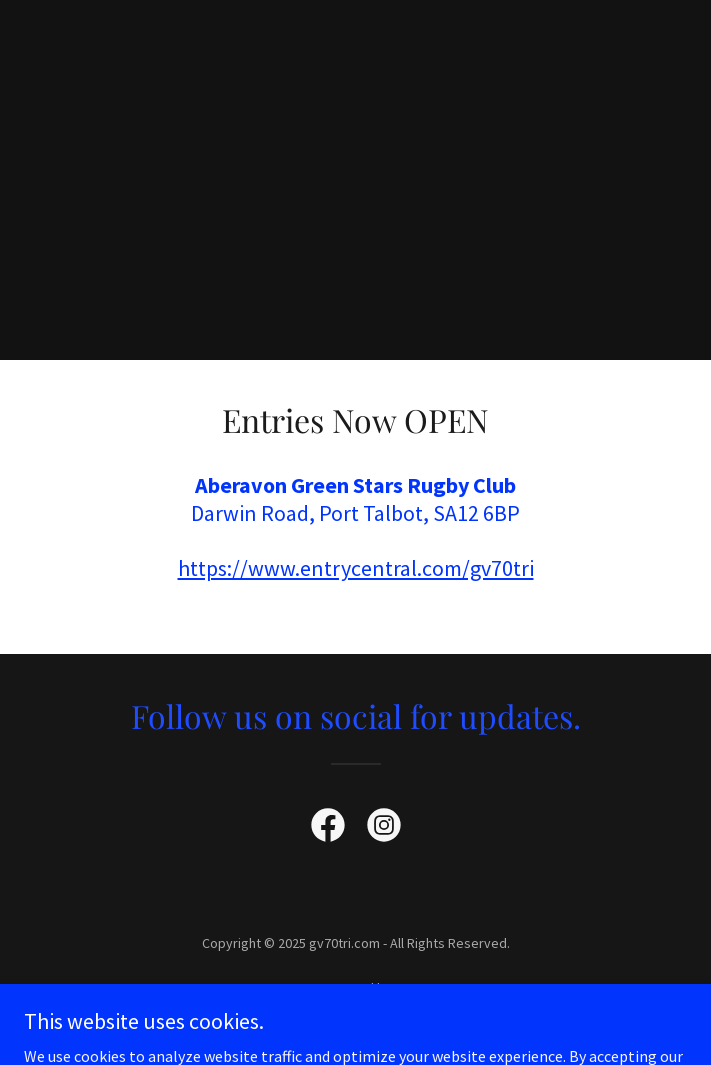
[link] (328, 829)
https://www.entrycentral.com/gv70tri (356, 568)
